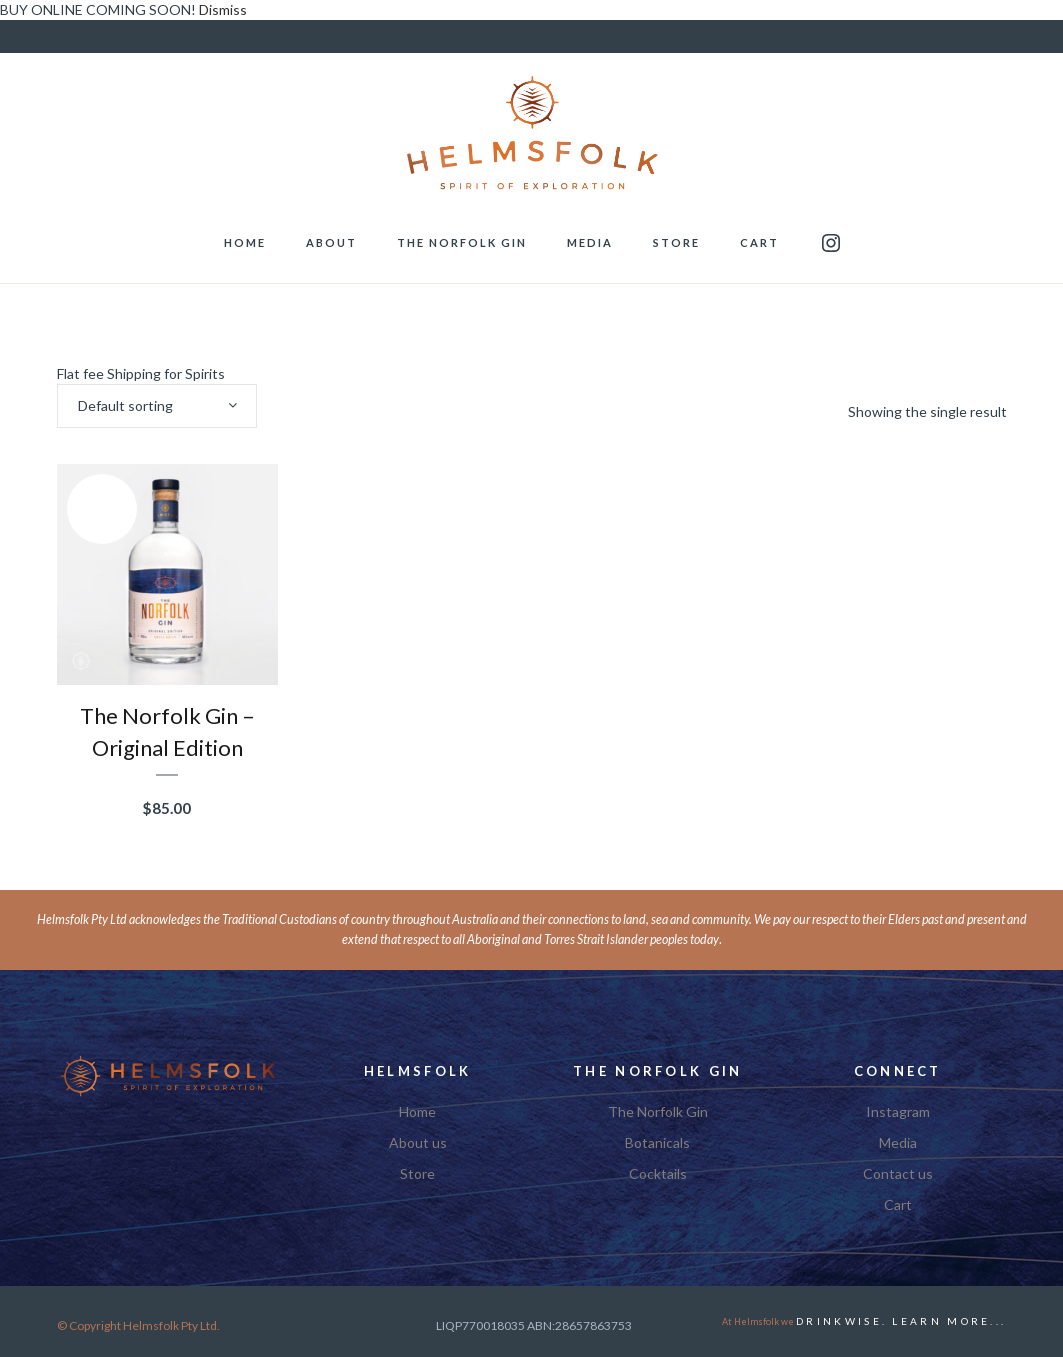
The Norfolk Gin (658, 1112)
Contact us (898, 1174)
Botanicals (657, 1143)
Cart (898, 1205)
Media (898, 1143)
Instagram (898, 1112)
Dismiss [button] (223, 9)
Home (417, 1112)
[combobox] (157, 406)
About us (418, 1143)
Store (417, 1174)
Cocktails (658, 1174)
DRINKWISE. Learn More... (901, 1321)
